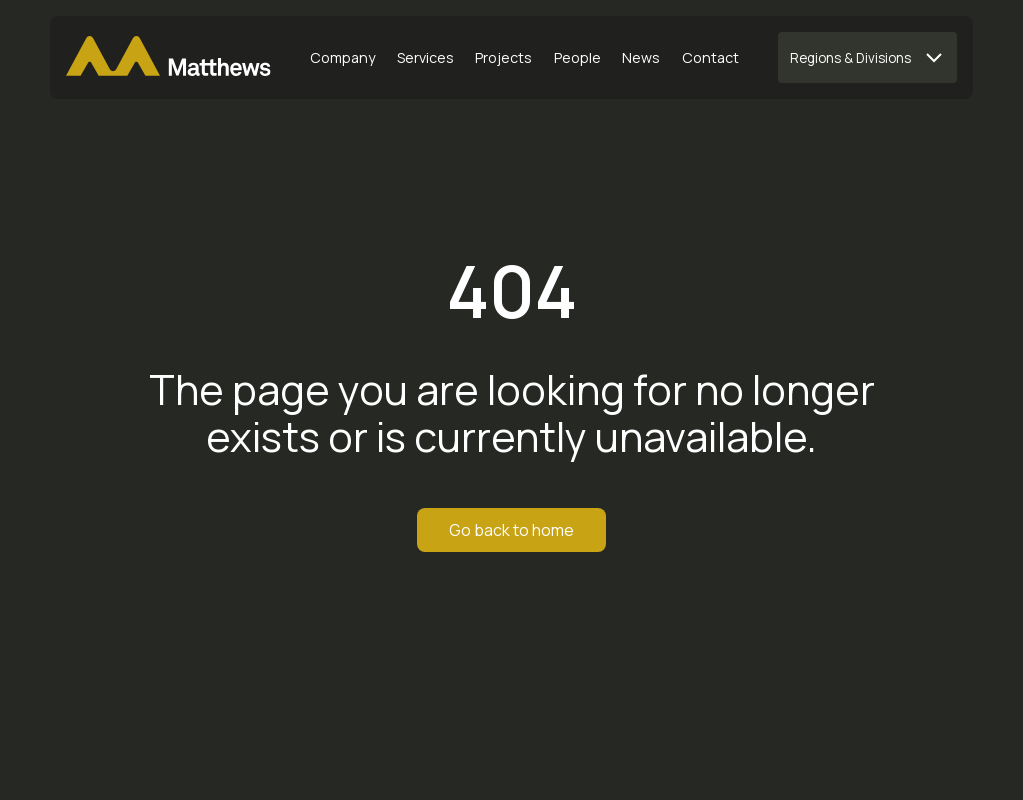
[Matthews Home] (168, 58)
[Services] (426, 58)
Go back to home (511, 530)
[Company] (342, 58)
